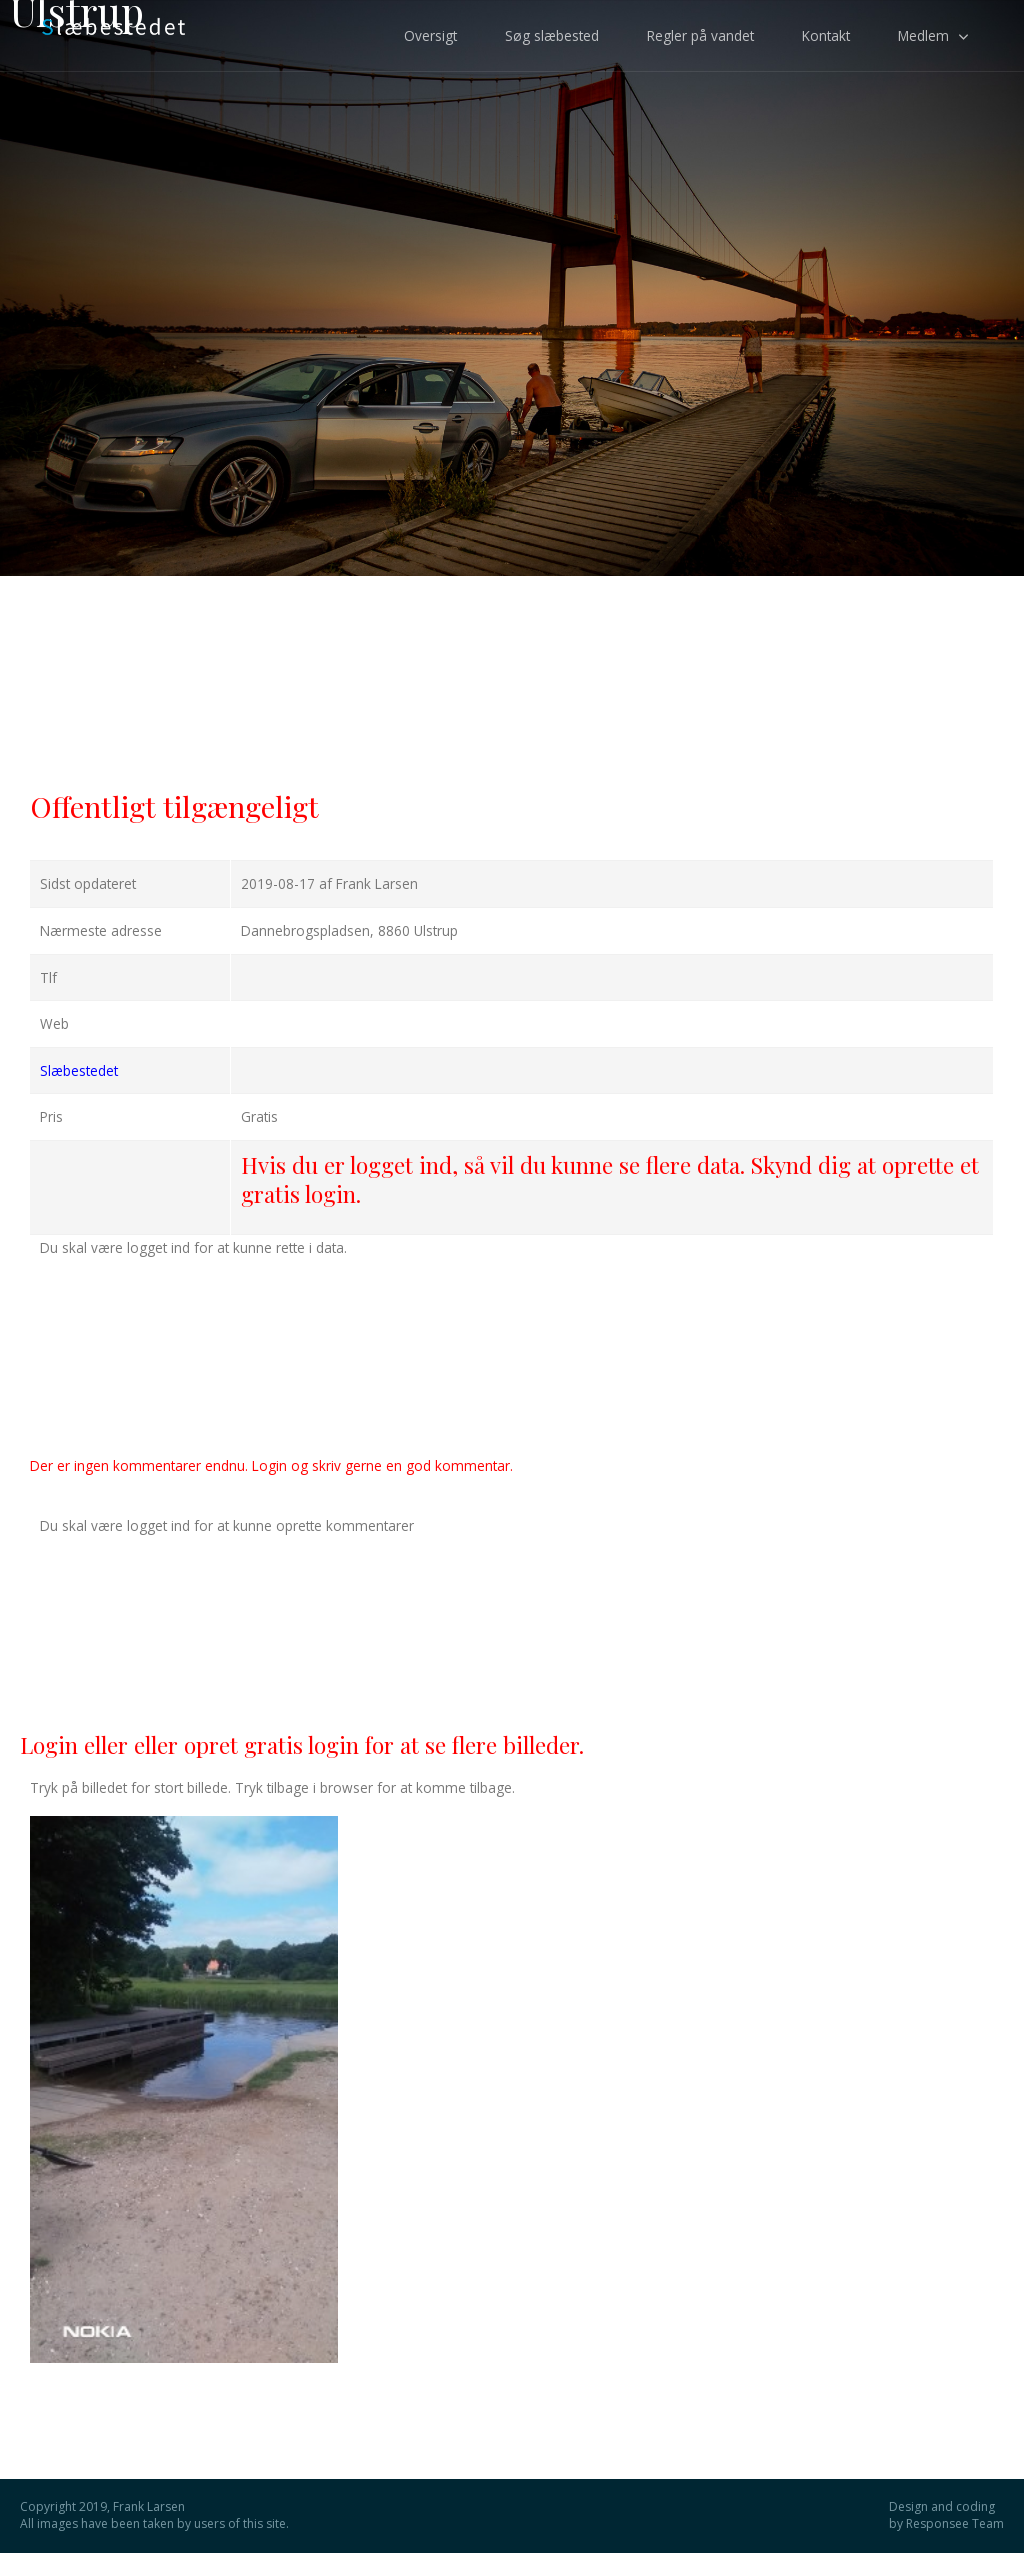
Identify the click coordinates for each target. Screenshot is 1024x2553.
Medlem (923, 35)
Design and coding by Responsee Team (946, 2515)
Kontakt (826, 35)
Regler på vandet (700, 35)
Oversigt (430, 35)
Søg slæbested (552, 35)
